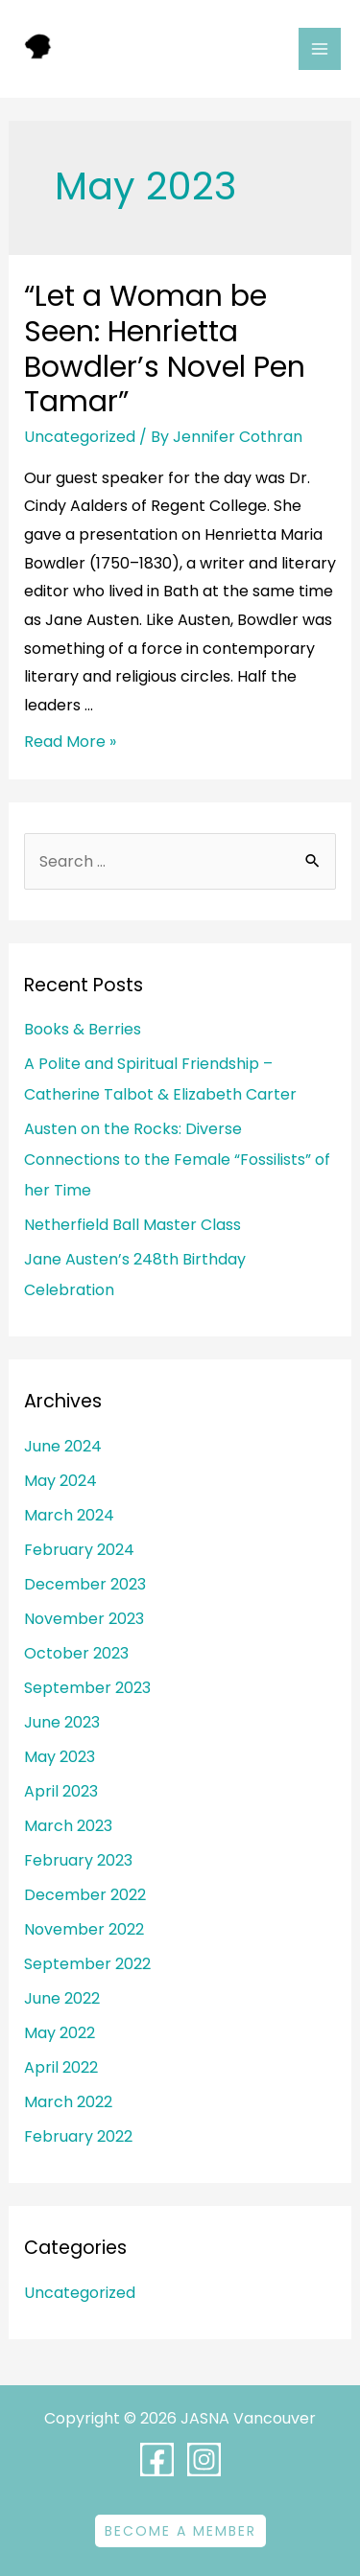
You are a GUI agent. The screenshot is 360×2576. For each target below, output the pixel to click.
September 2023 (87, 1688)
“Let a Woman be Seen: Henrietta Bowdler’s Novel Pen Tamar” (164, 349)
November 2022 (84, 1929)
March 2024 (69, 1515)
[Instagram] (204, 2459)
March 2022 (68, 2102)
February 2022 (78, 2136)
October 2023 (76, 1653)
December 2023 (85, 1584)
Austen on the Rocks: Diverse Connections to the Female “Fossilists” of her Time (177, 1159)
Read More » (70, 742)
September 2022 (87, 1964)
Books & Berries (82, 1029)
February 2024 (79, 1550)
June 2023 (62, 1722)
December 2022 (85, 1895)
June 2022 (62, 1998)
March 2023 (68, 1826)
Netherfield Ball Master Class (132, 1225)
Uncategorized (79, 437)
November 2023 (84, 1619)
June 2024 (63, 1446)
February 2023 (78, 1860)
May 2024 (60, 1481)
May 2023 (59, 1757)
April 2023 (61, 1791)
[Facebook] (157, 2459)
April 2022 (61, 2067)
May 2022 (59, 2033)
